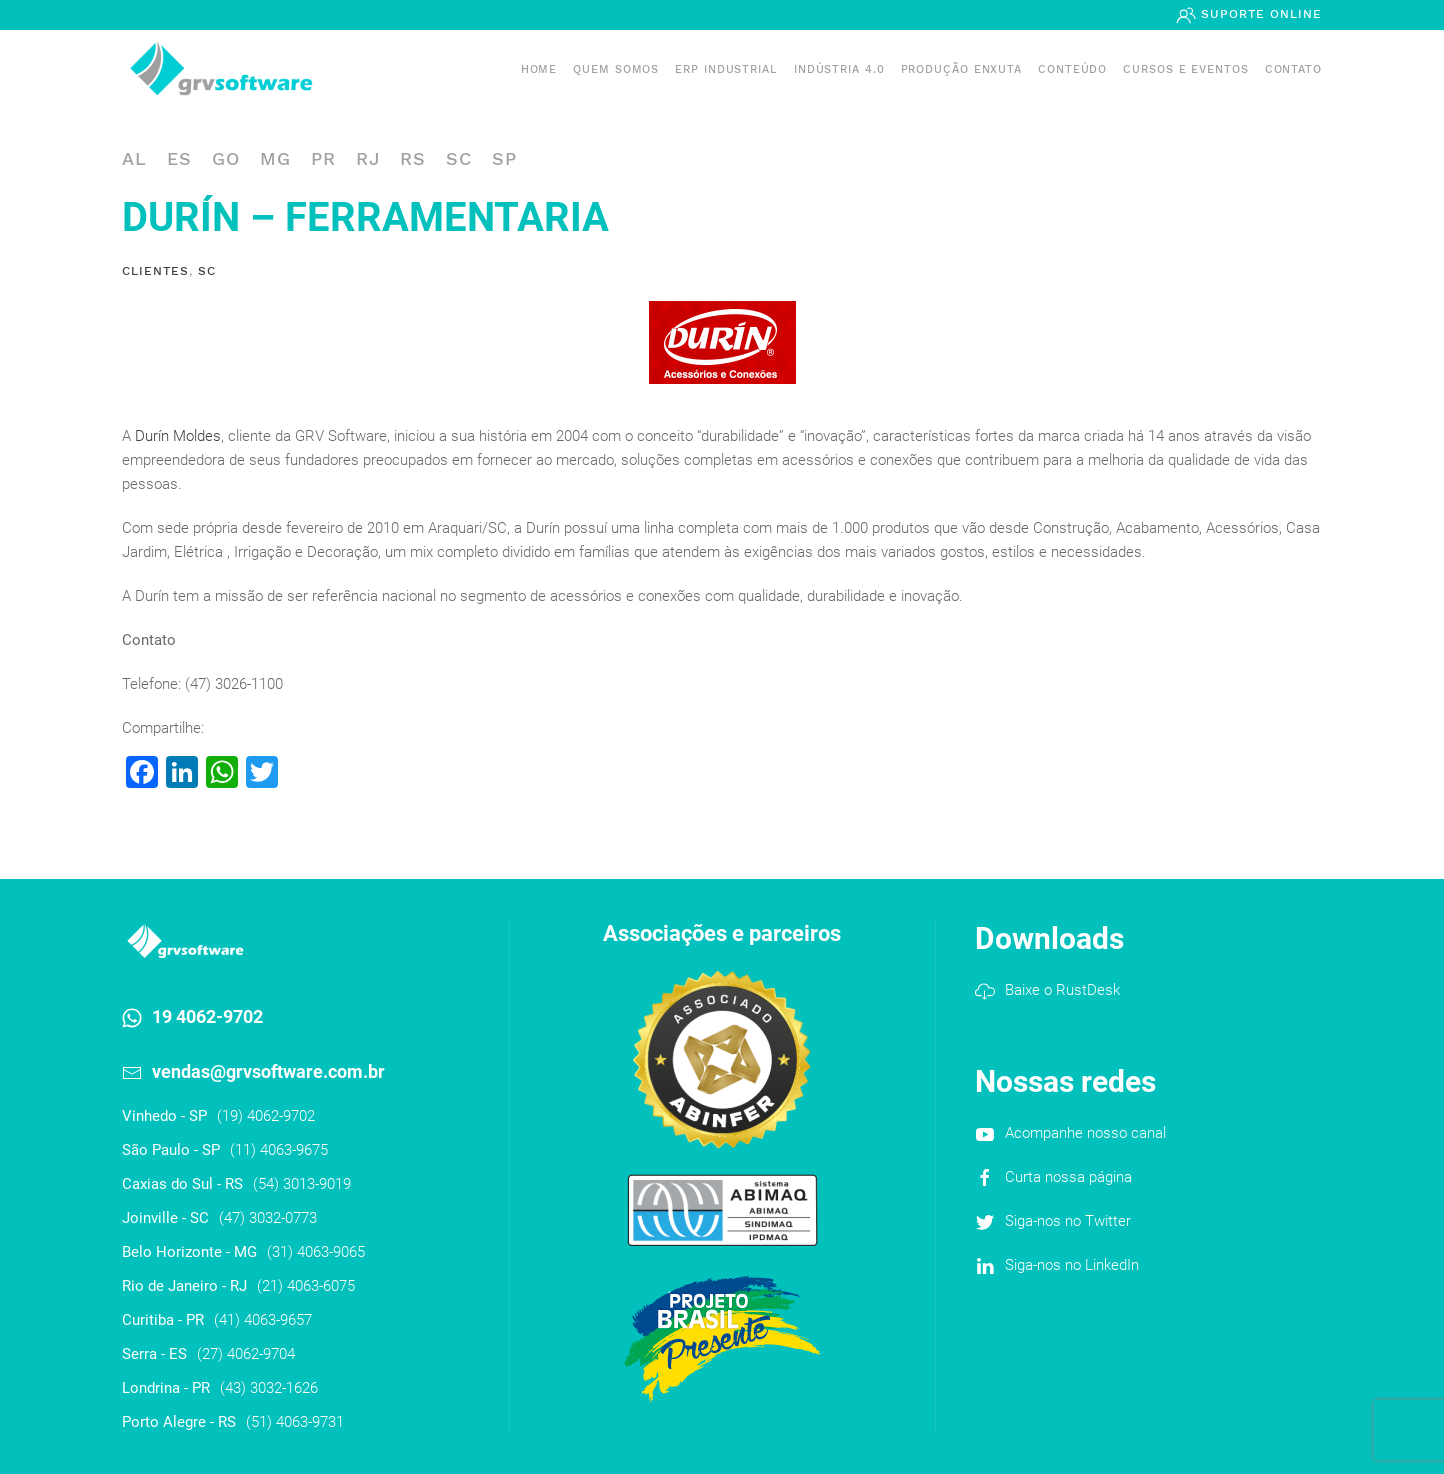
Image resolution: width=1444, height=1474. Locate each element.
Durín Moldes (178, 436)
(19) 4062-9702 (266, 1116)
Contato (1293, 69)
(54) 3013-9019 (302, 1184)
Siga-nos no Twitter (1068, 1221)
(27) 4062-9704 (246, 1354)
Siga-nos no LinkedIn (1072, 1265)
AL (134, 158)
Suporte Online (1259, 14)
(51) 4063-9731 (295, 1422)
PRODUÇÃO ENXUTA (962, 69)
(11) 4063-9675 (279, 1150)
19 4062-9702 (207, 1016)
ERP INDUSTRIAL (726, 69)
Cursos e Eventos (1185, 69)
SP (504, 158)
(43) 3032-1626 (269, 1388)
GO (226, 158)
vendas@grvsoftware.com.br (268, 1071)
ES (179, 158)
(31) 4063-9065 (316, 1252)
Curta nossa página (1068, 1177)
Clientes (155, 271)
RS (413, 158)
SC (459, 158)
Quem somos (616, 69)
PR (323, 158)
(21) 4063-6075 (306, 1286)
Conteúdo (1072, 69)
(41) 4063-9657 (263, 1320)
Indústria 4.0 (839, 69)
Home (539, 69)
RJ (368, 158)
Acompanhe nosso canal (1085, 1133)
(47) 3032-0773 (268, 1218)
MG (275, 158)
